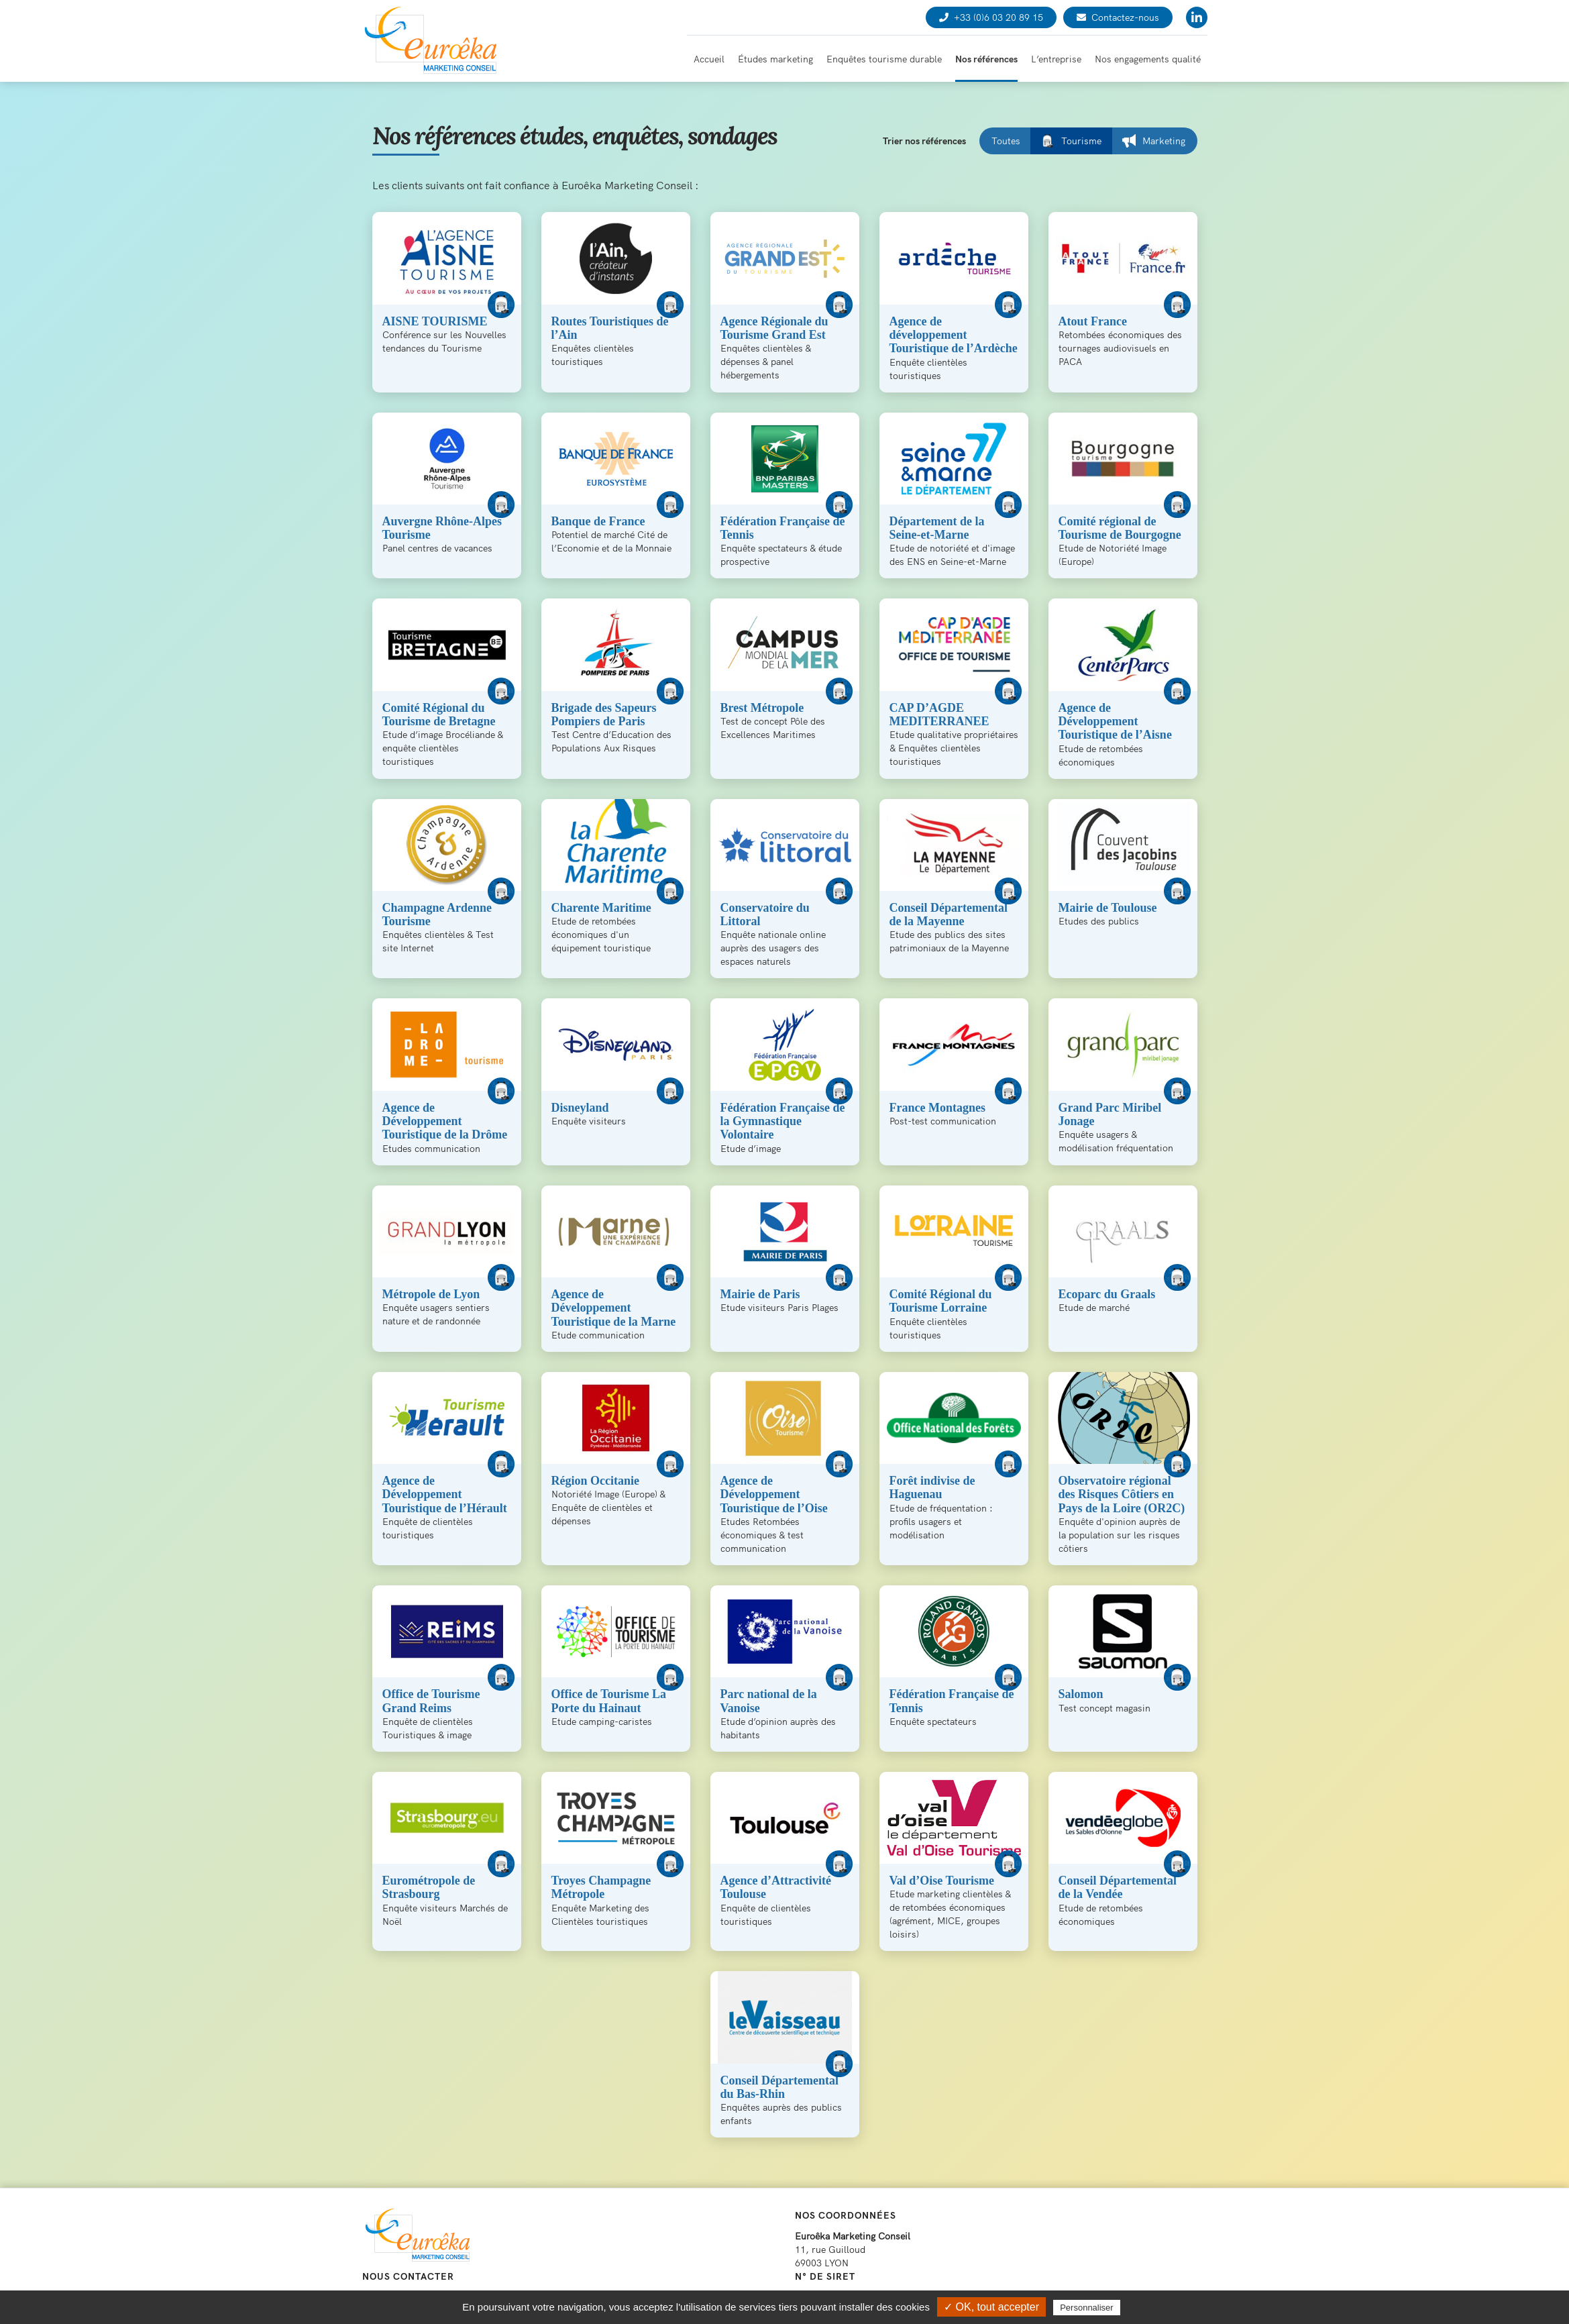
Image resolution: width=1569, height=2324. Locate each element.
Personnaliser (1087, 2308)
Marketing (1153, 141)
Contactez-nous (1118, 17)
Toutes (1005, 141)
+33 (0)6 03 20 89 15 (991, 17)
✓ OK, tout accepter (991, 2307)
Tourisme (1071, 141)
